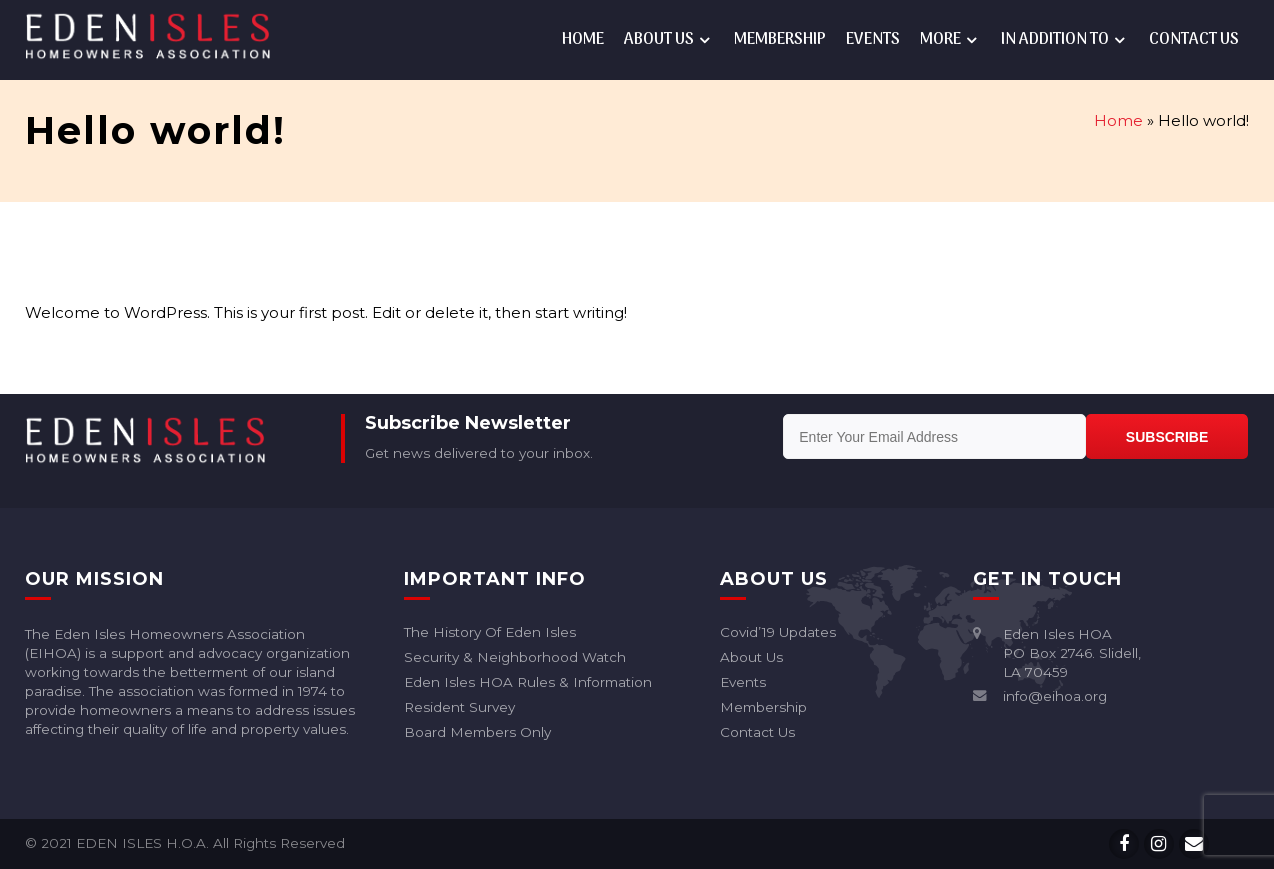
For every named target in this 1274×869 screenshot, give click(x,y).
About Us (659, 40)
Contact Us (1194, 40)
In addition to (1055, 40)
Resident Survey (459, 707)
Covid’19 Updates (778, 632)
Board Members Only (477, 732)
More (940, 40)
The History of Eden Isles (490, 632)
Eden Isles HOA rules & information (528, 682)
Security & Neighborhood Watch (515, 657)
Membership (780, 40)
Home (583, 40)
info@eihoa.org (1055, 696)
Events (873, 40)
